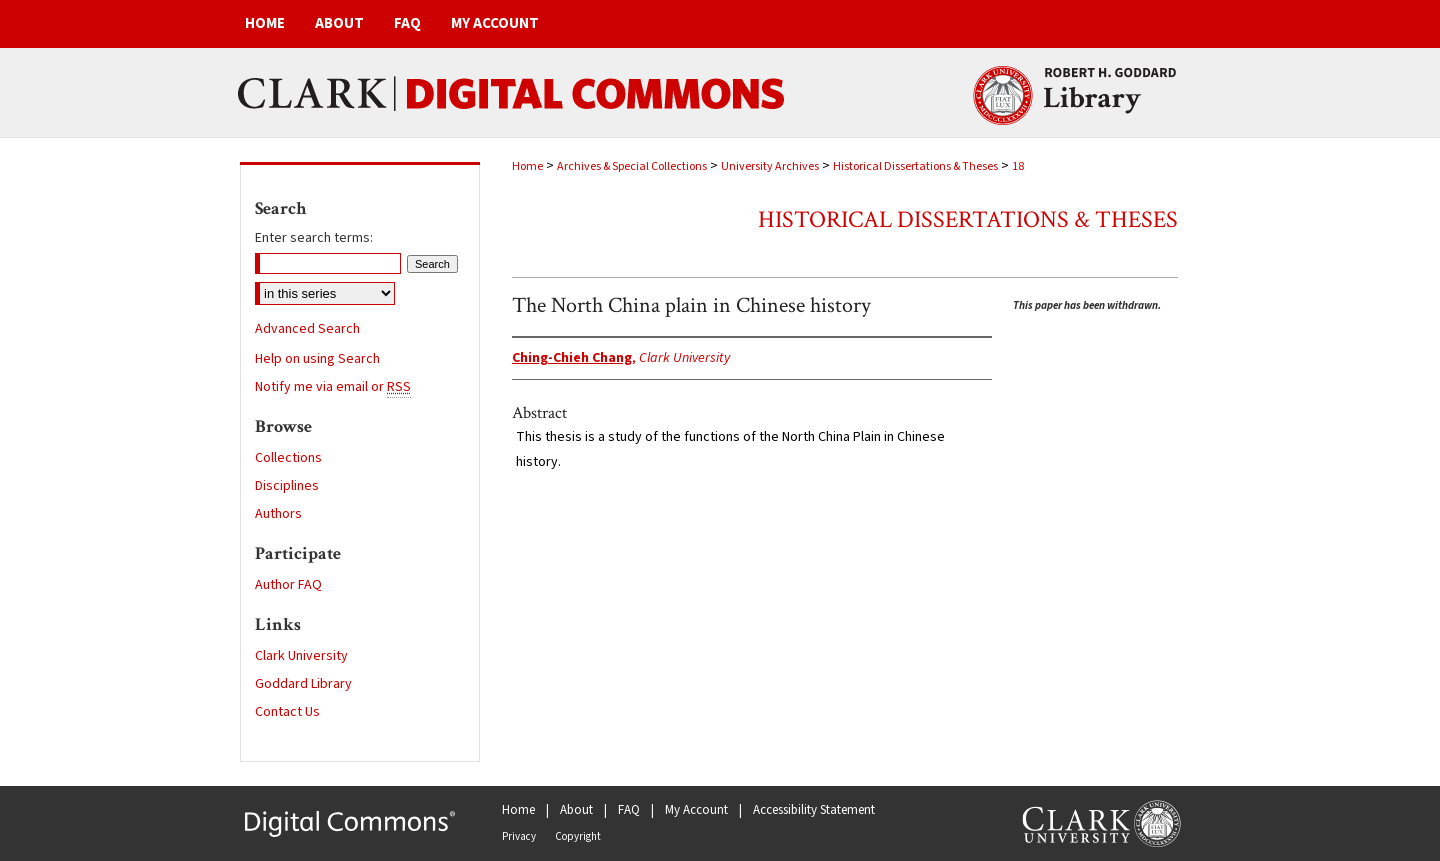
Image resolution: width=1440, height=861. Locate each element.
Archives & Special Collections (632, 166)
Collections (288, 458)
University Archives (770, 166)
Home (527, 166)
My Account (696, 810)
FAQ (629, 810)
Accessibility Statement (814, 810)
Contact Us (287, 712)
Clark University (301, 656)
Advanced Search (307, 329)
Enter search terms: (314, 238)
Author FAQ (288, 585)
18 (1018, 166)
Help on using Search (317, 359)
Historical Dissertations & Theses (915, 166)
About (576, 810)
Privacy (519, 836)
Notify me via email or (333, 387)
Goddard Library (303, 684)
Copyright (578, 836)
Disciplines (287, 486)
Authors (278, 514)
